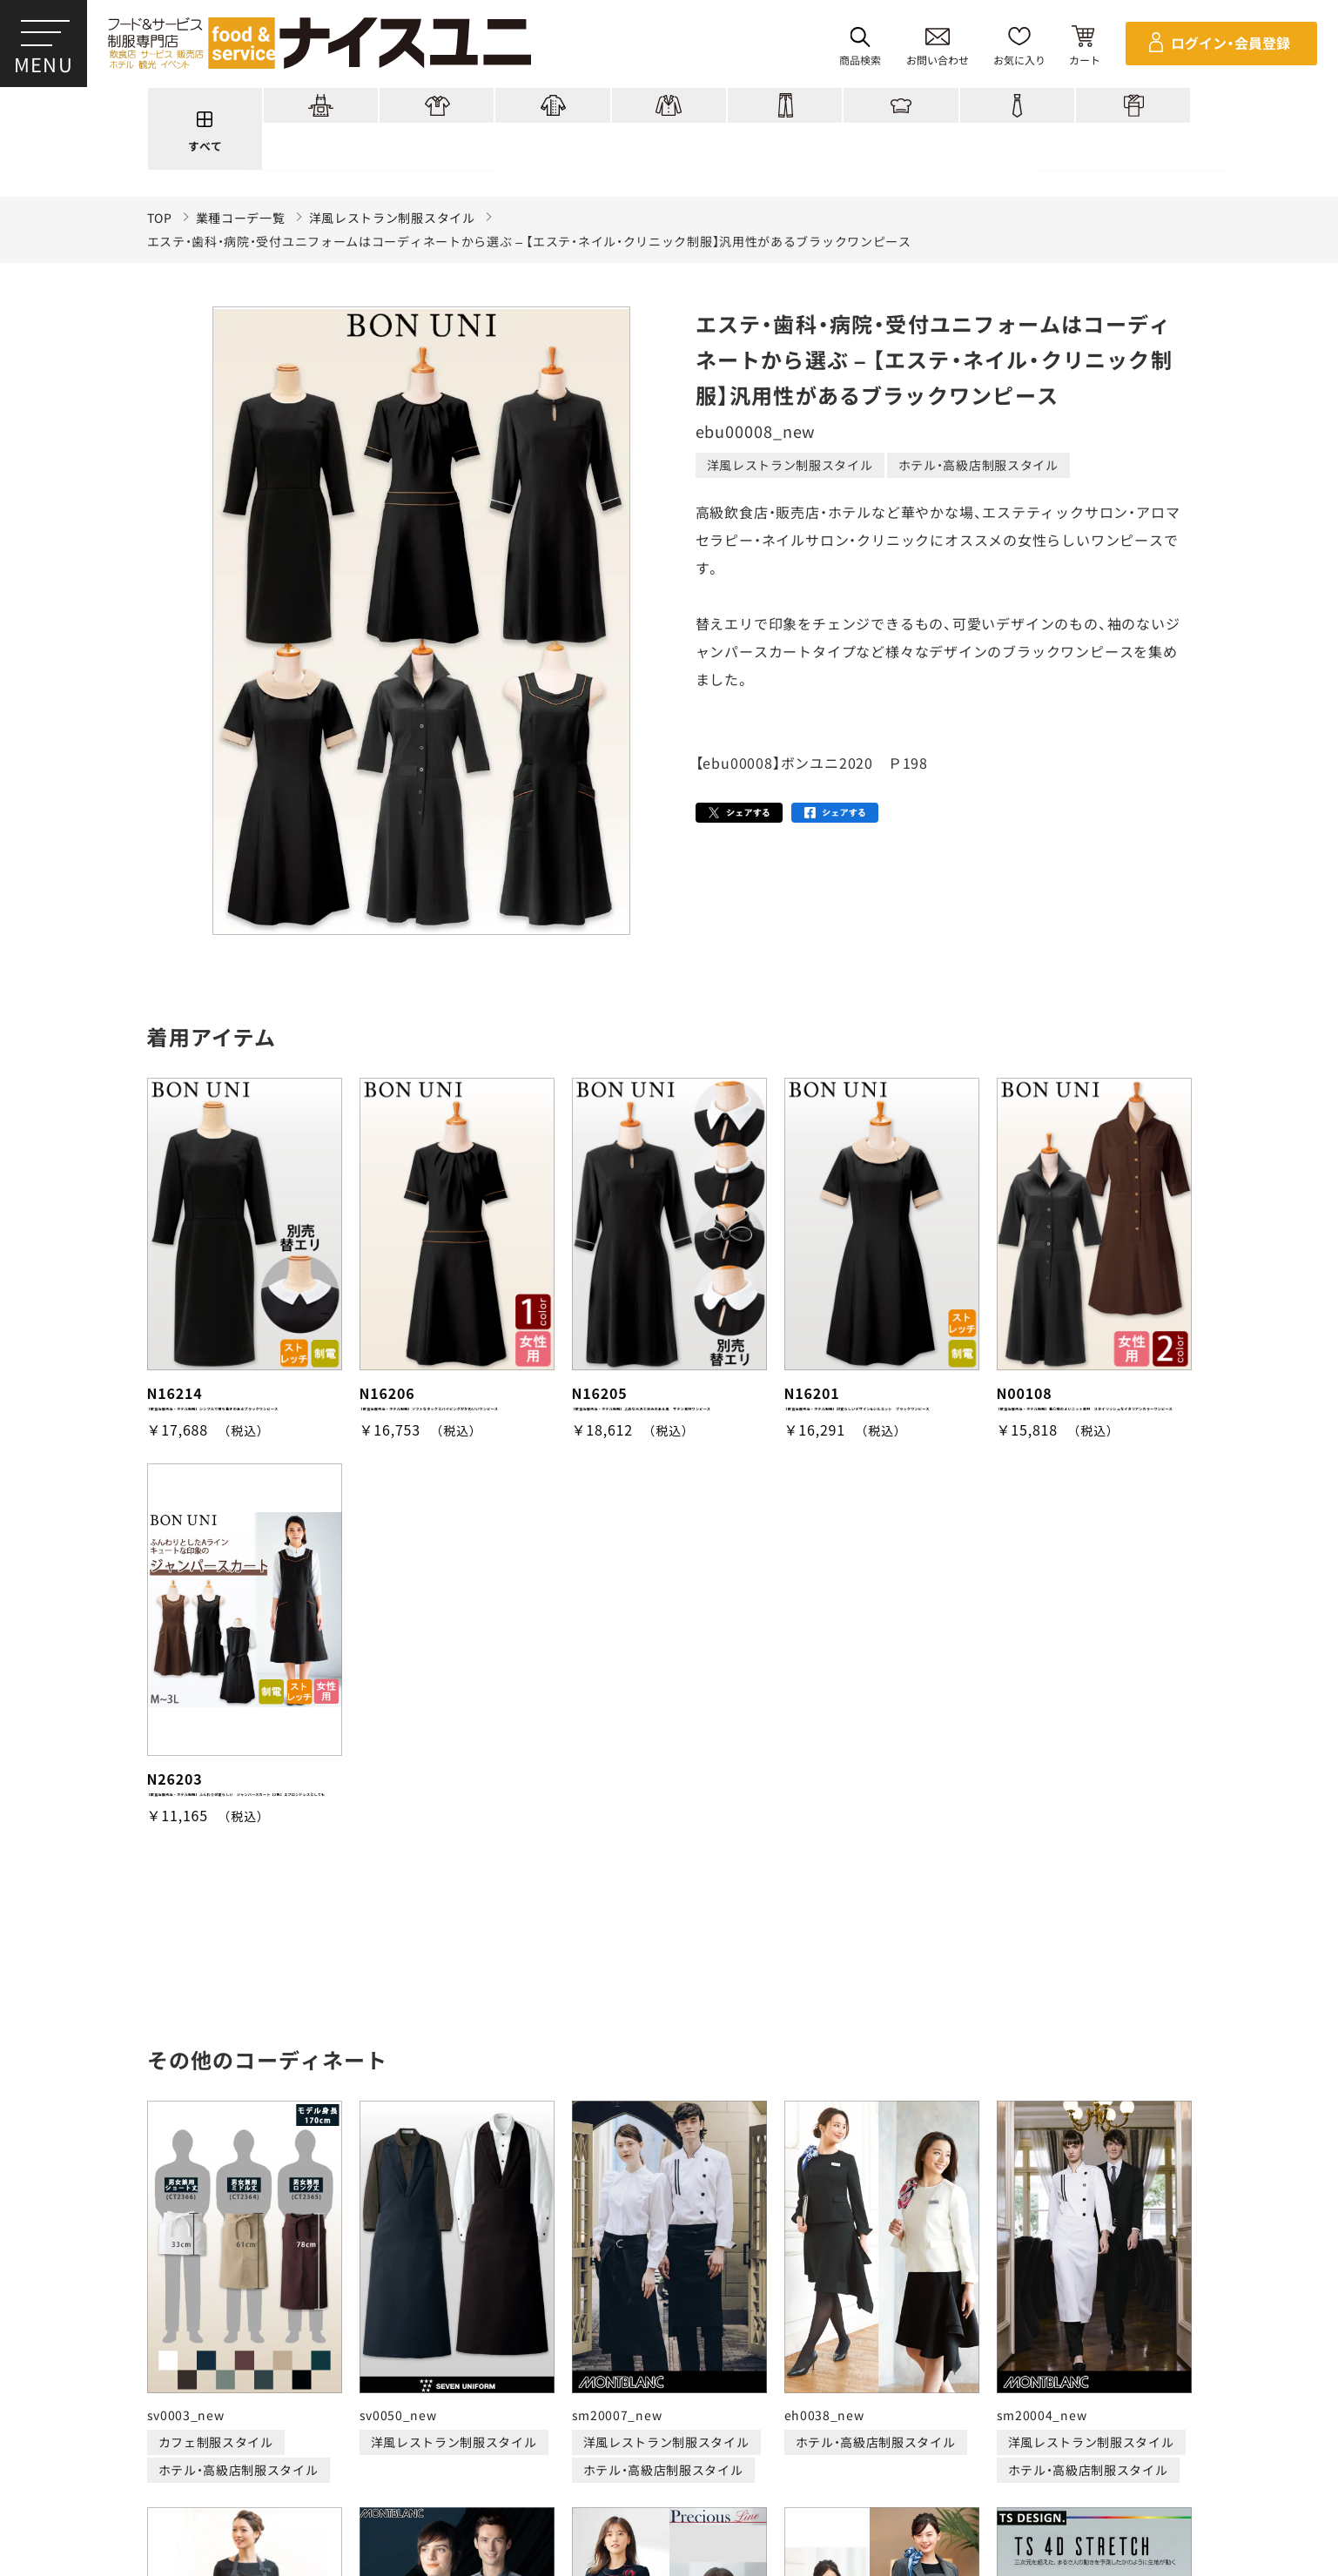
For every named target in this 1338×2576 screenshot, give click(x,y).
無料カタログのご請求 (973, 2465)
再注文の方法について (279, 2465)
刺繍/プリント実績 (544, 2399)
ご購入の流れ (153, 2465)
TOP (159, 218)
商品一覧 (278, 2399)
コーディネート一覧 (396, 2399)
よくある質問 (1045, 2399)
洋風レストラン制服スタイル (392, 218)
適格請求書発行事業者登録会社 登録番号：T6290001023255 (669, 2340)
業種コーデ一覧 (241, 218)
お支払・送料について (427, 2465)
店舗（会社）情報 (928, 2399)
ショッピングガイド (693, 2399)
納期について (549, 2465)
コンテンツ (817, 2399)
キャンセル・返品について (685, 2465)
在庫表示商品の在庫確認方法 (1142, 2465)
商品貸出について (831, 2465)
